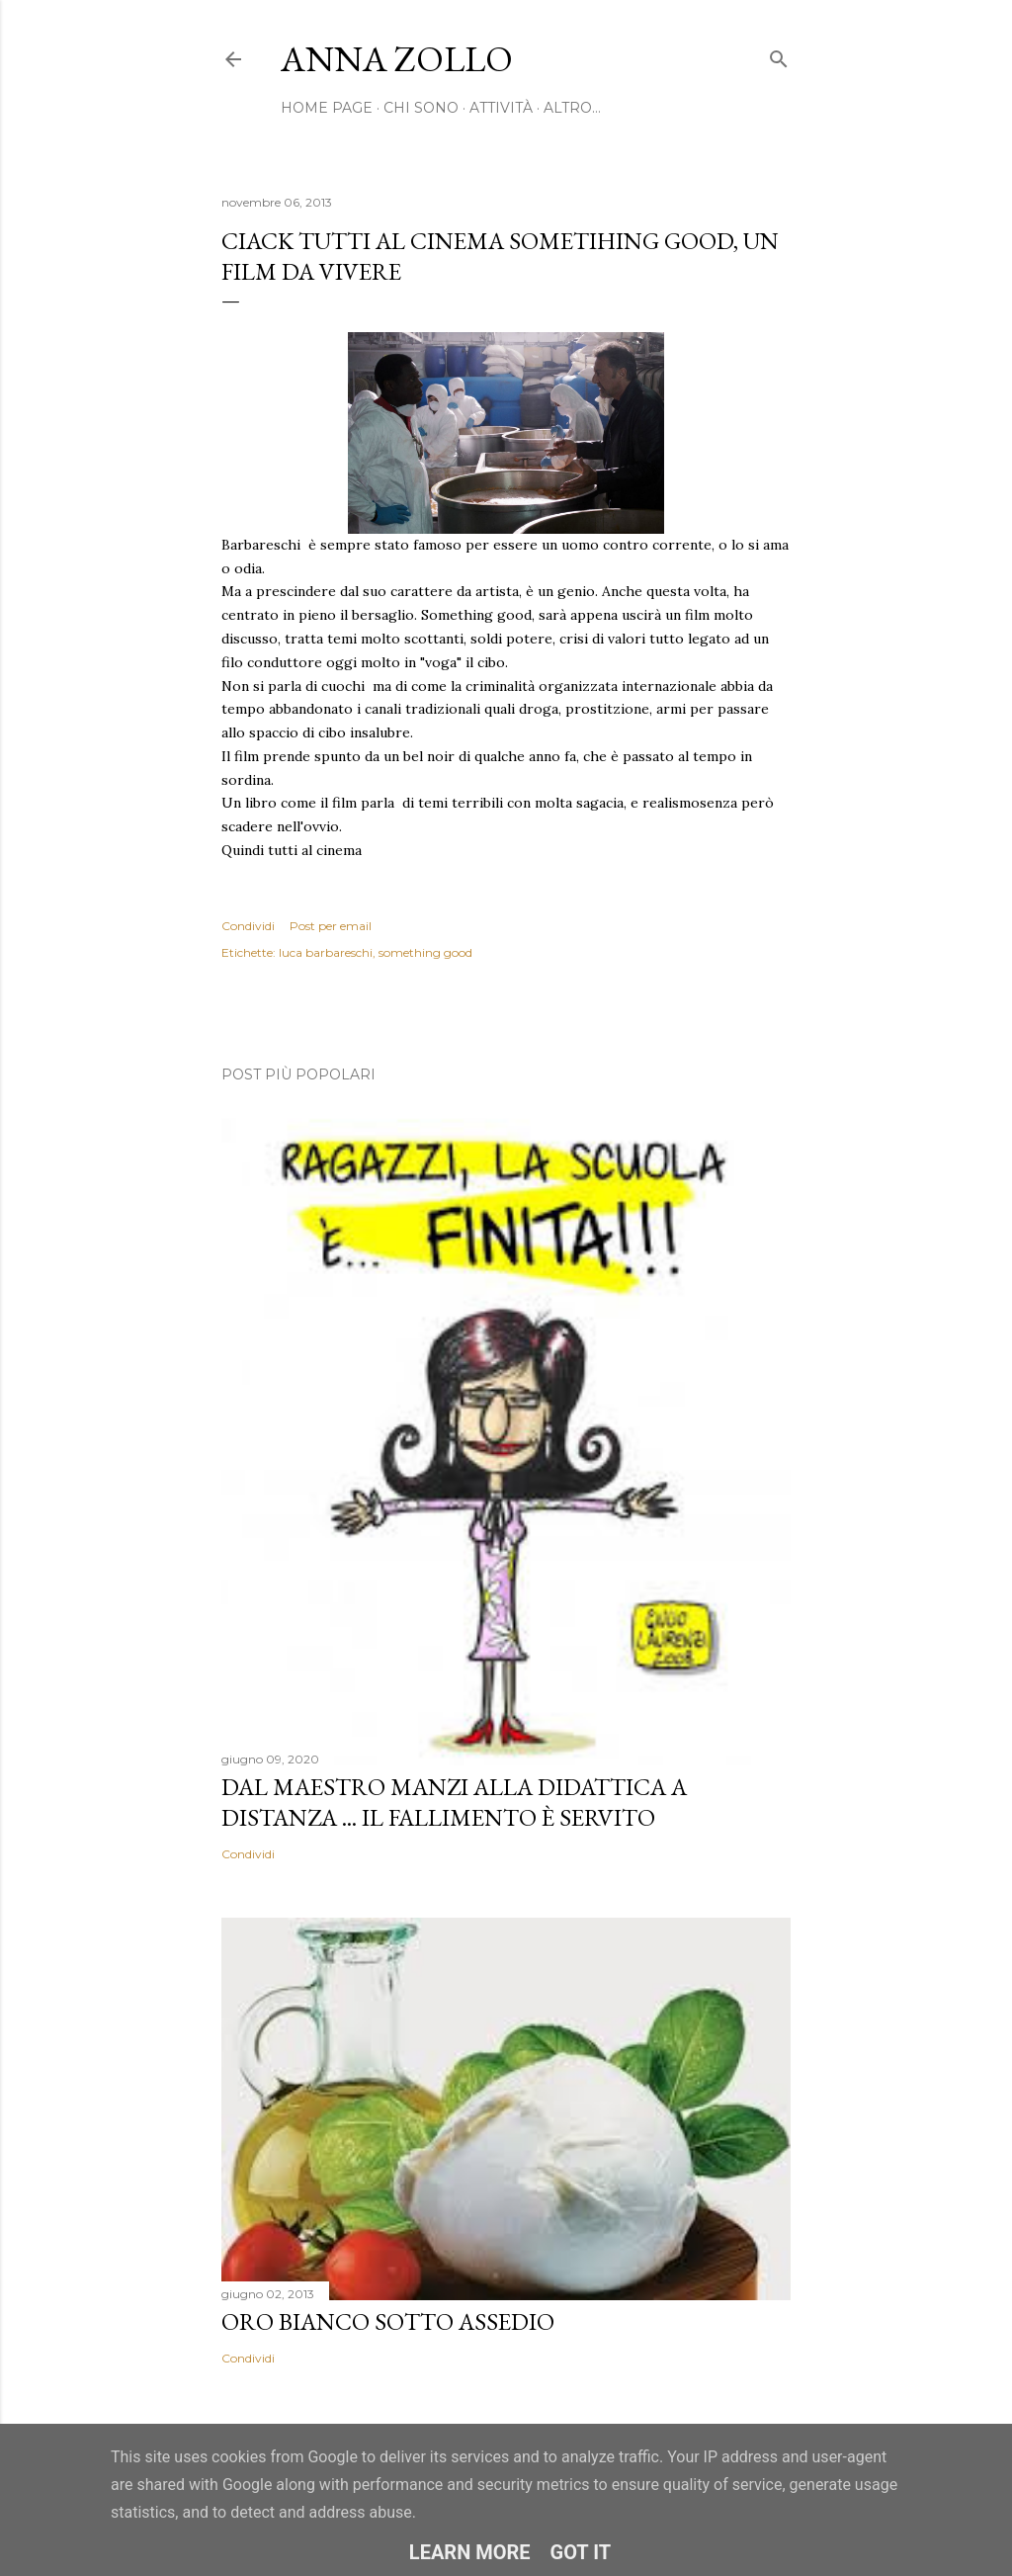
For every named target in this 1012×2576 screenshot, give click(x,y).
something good (425, 952)
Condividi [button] (248, 925)
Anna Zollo (397, 59)
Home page (327, 108)
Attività (501, 108)
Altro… (572, 108)
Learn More (470, 2552)
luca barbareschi (326, 952)
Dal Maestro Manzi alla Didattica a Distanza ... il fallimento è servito (454, 1802)
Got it (581, 2552)
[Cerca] (779, 55)
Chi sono (421, 108)
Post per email (331, 925)
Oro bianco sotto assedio (387, 2321)
